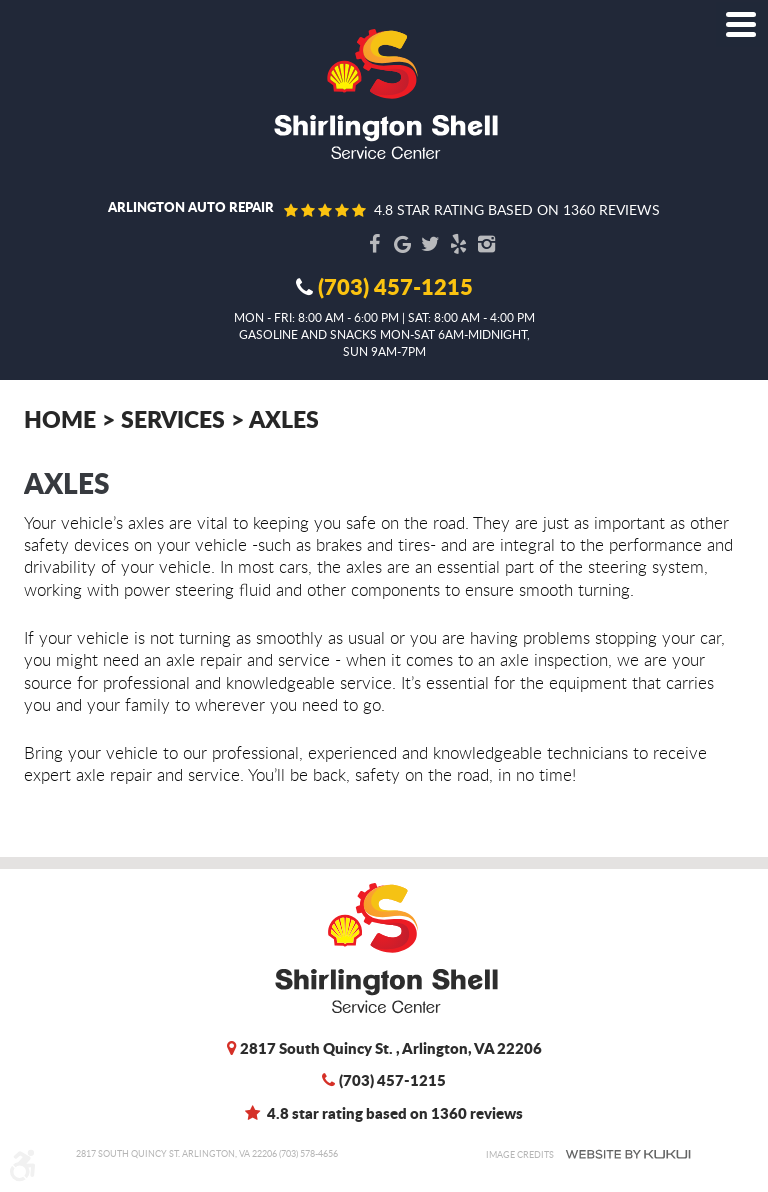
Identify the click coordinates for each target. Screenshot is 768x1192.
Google (402, 243)
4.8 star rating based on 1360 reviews (517, 209)
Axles (284, 418)
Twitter (430, 243)
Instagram (486, 243)
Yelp (458, 243)
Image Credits (520, 1154)
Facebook (374, 243)
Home (60, 418)
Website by (628, 1154)
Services (173, 418)
